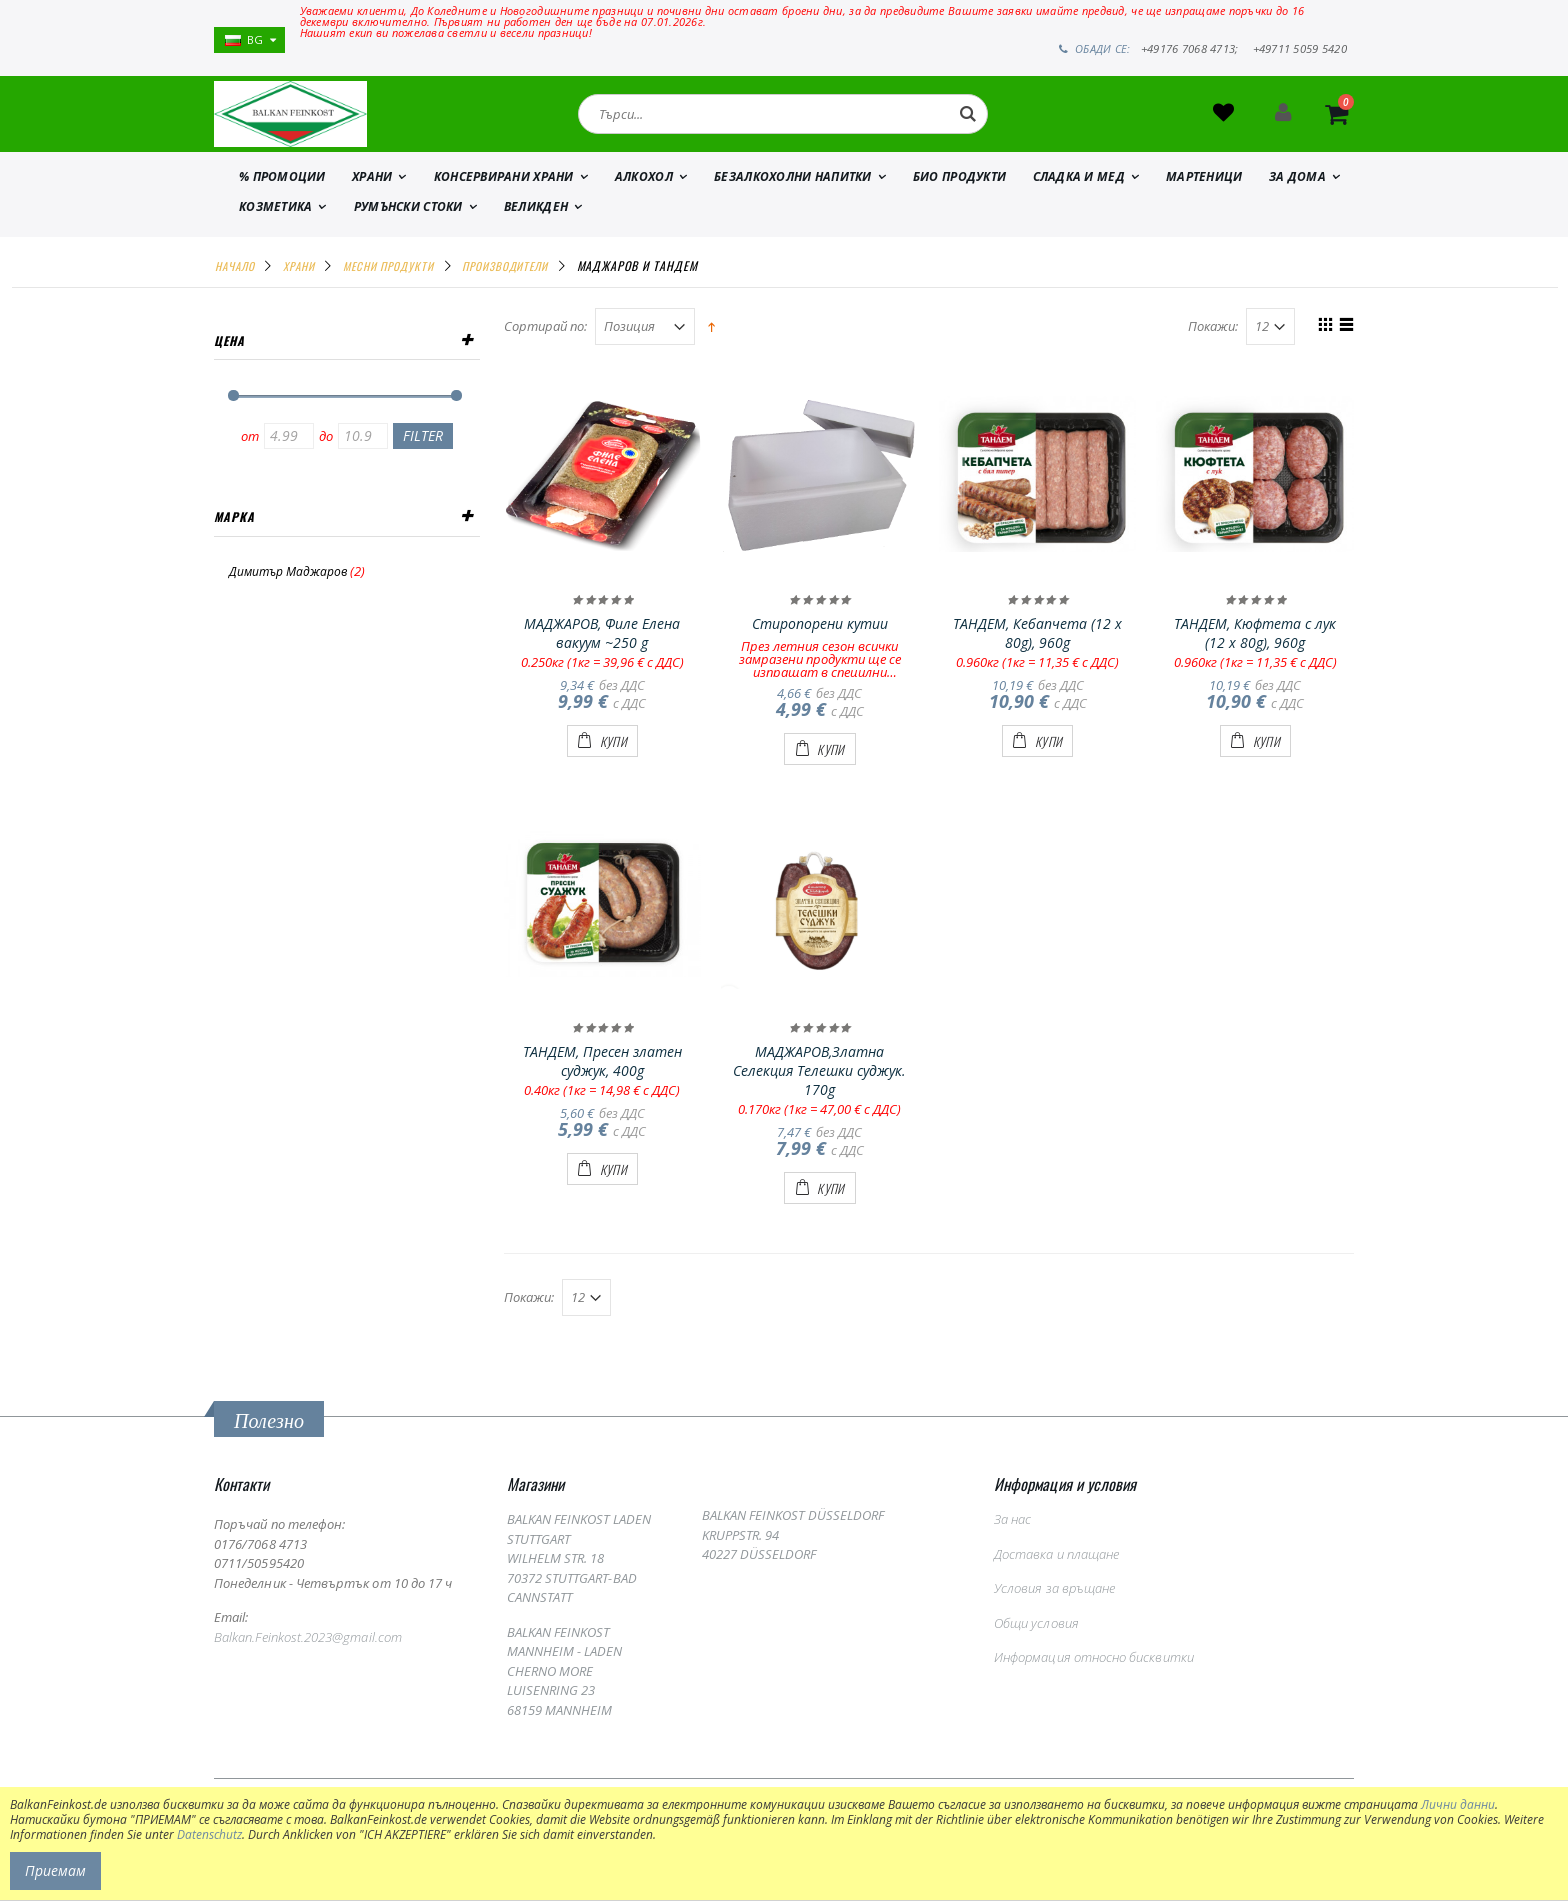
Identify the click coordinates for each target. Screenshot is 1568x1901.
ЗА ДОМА (1297, 197)
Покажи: (1213, 348)
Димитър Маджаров (288, 592)
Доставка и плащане (1056, 1575)
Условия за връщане (1054, 1610)
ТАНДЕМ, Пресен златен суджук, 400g (602, 1083)
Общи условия (1036, 1644)
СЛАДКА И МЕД (1079, 197)
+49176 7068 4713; (1190, 49)
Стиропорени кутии (820, 644)
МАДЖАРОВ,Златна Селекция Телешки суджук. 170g (819, 1092)
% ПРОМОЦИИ (282, 197)
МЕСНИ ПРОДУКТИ (388, 287)
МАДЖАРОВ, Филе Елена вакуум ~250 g (602, 654)
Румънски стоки (408, 227)
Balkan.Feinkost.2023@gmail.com (308, 1658)
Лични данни (1458, 1804)
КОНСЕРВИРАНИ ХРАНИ (504, 197)
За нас (1012, 1541)
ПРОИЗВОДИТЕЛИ (505, 287)
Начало (234, 287)
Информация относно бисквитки (1094, 1679)
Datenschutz (209, 1834)
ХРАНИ (372, 197)
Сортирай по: (545, 348)
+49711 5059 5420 (1300, 49)
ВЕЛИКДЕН (536, 227)
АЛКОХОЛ (644, 197)
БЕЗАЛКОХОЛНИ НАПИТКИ (793, 197)
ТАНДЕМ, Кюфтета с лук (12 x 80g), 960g (1255, 654)
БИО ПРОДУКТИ (959, 197)
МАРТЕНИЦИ (1204, 197)
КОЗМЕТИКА (275, 227)
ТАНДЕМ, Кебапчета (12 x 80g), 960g (1037, 654)
